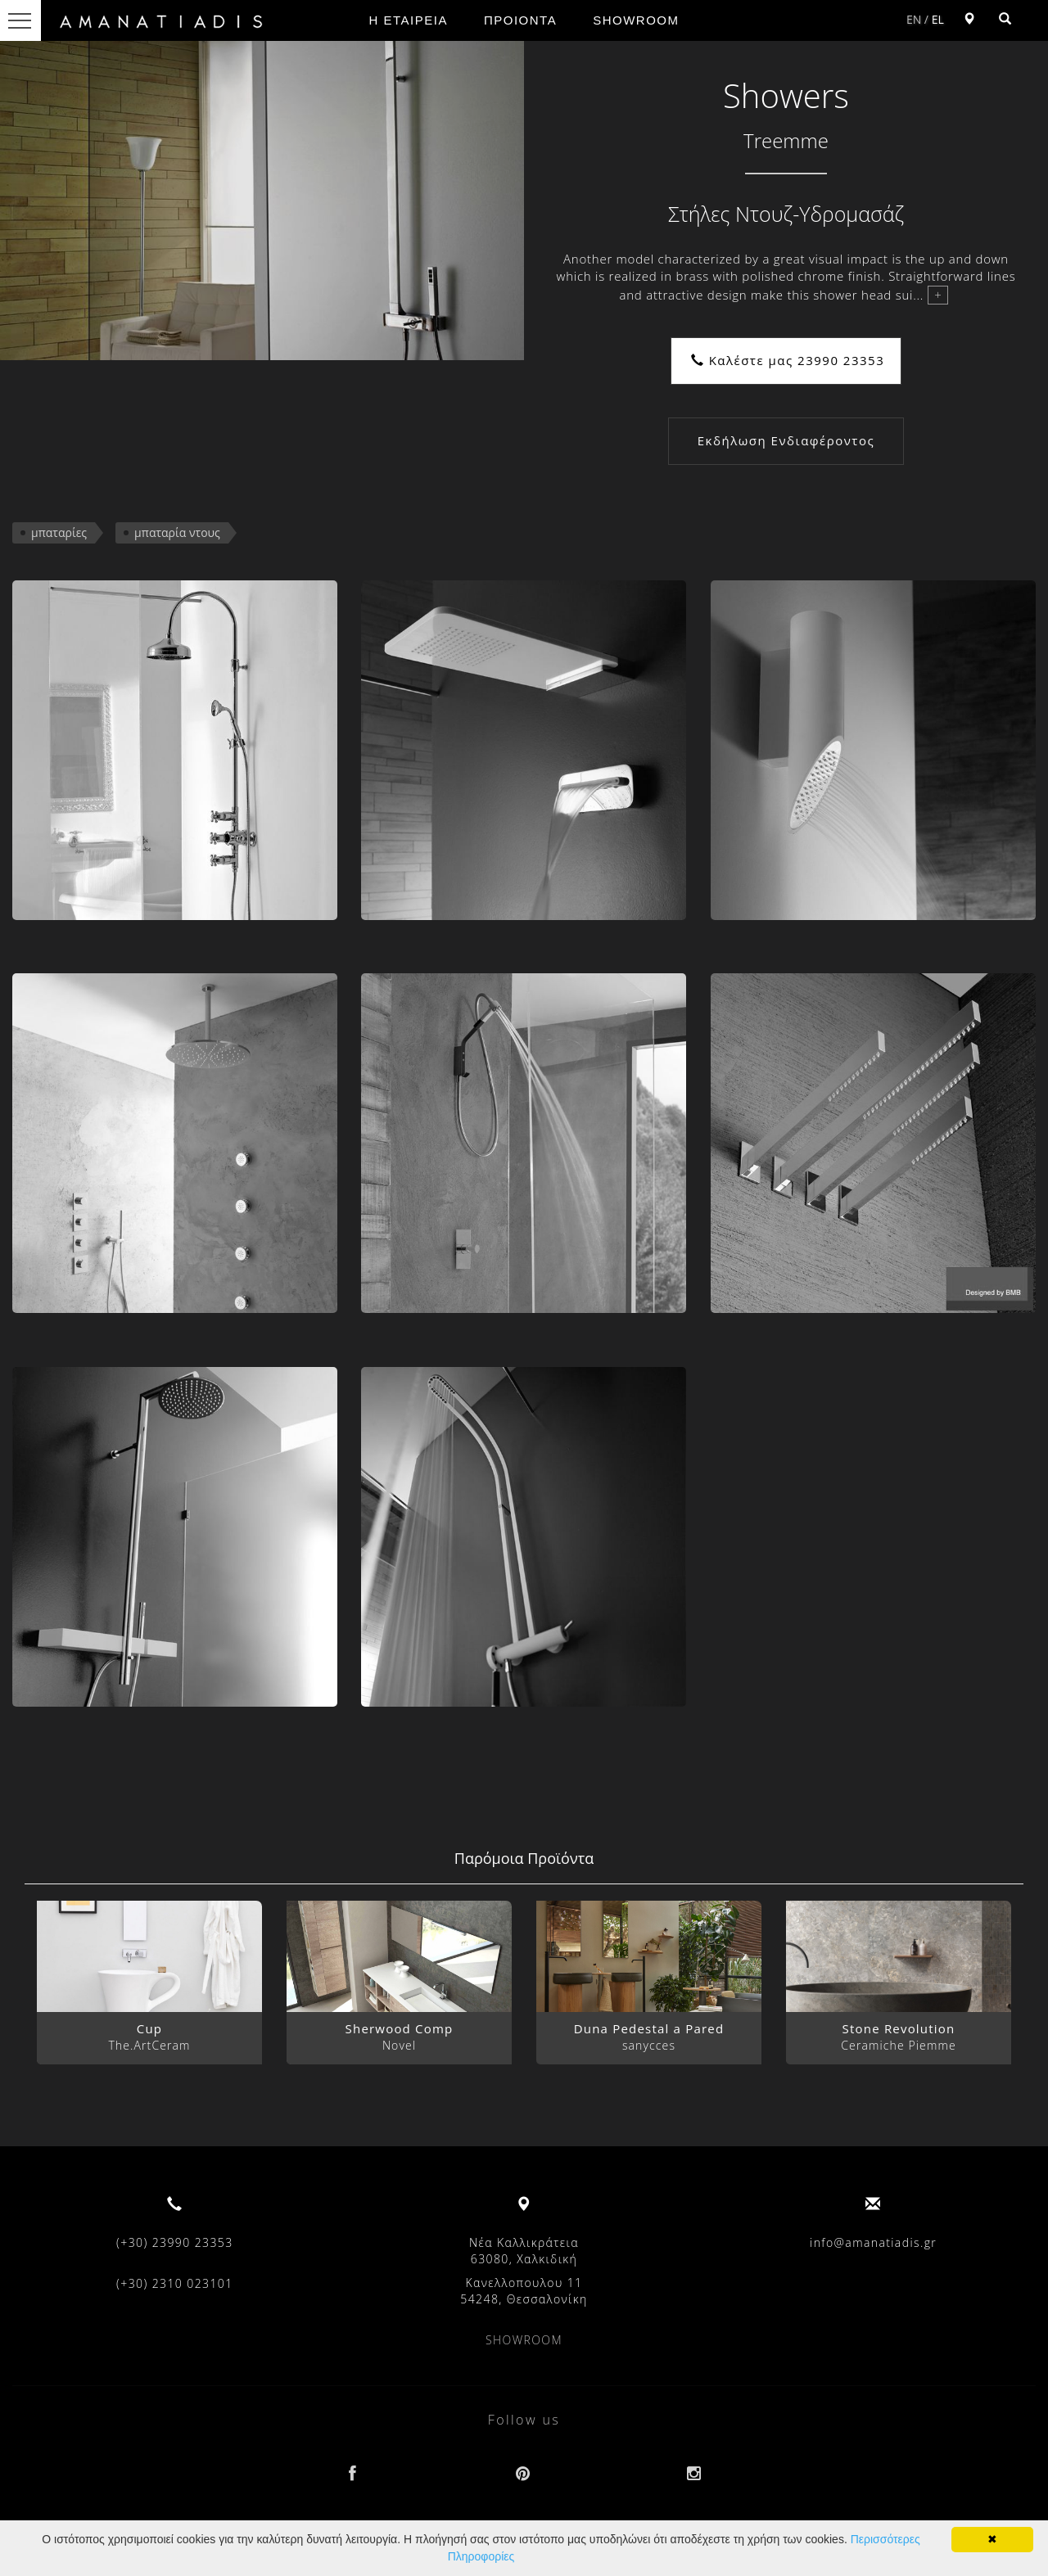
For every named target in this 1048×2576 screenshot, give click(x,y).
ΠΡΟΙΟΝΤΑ (520, 20)
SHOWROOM (636, 20)
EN (913, 19)
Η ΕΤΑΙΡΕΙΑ (408, 20)
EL (938, 19)
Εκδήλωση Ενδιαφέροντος (786, 440)
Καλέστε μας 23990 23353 (788, 360)
